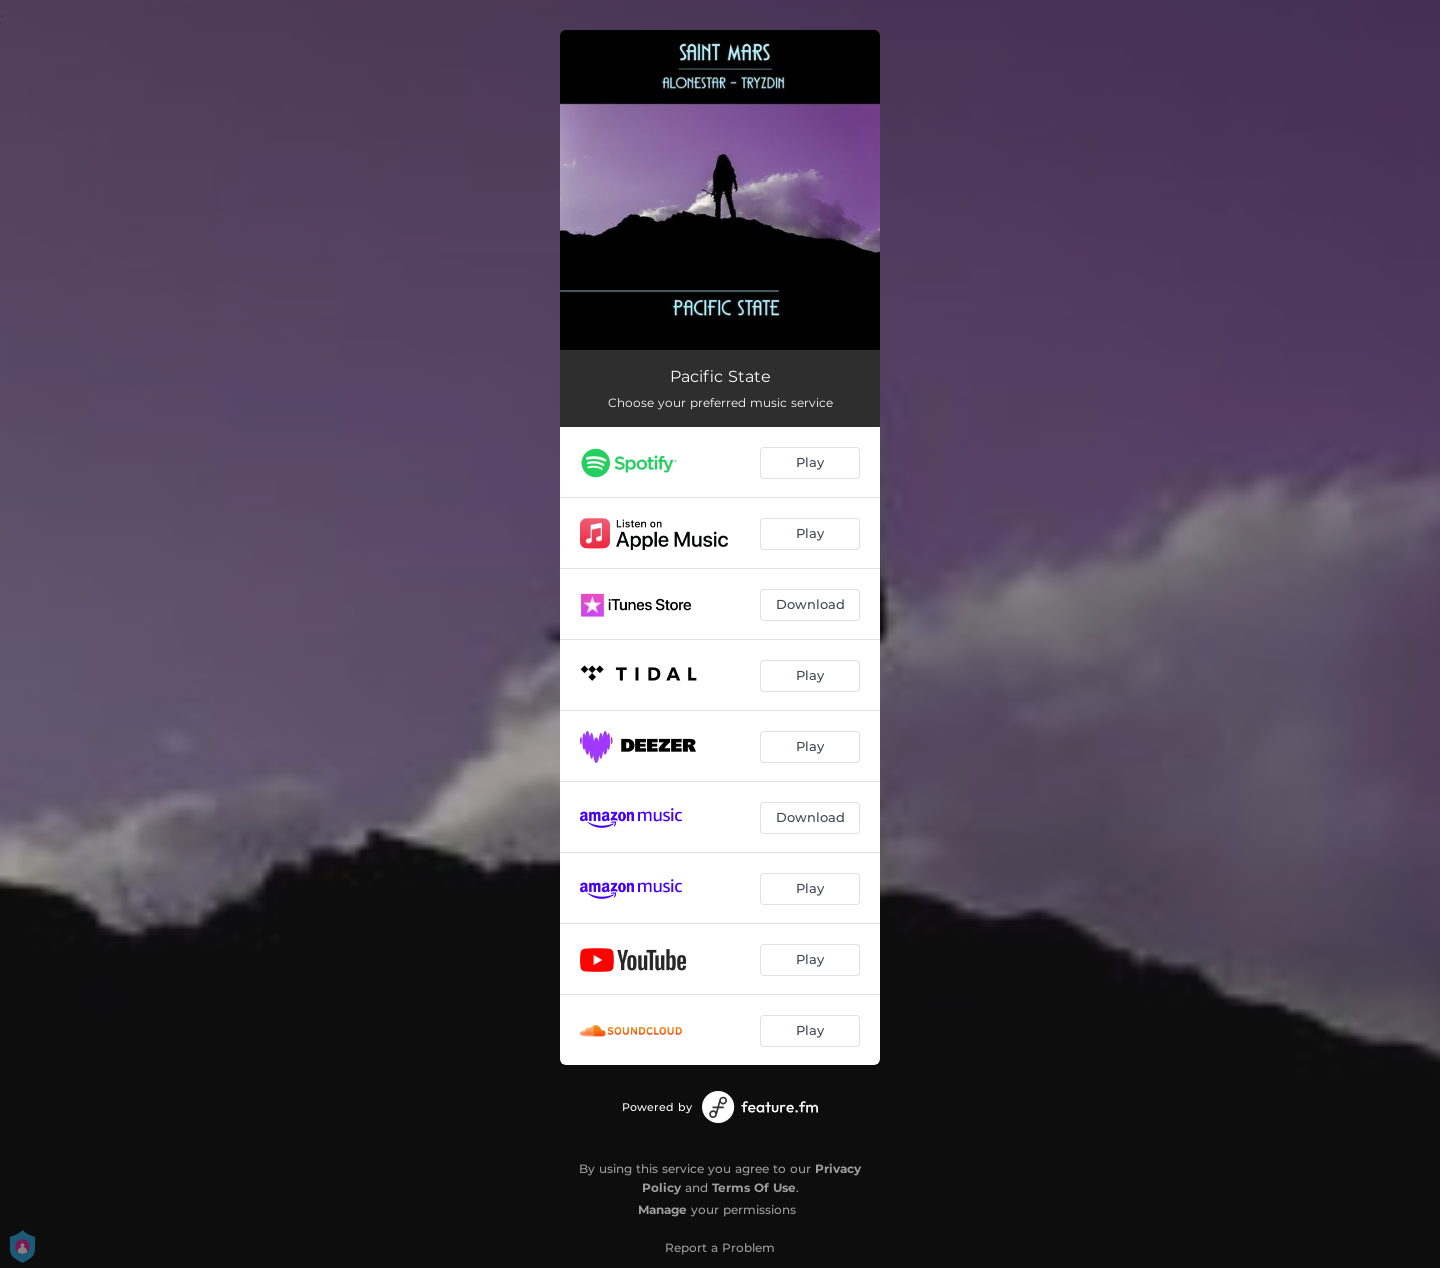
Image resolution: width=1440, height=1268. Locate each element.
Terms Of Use (754, 1187)
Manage (662, 1209)
